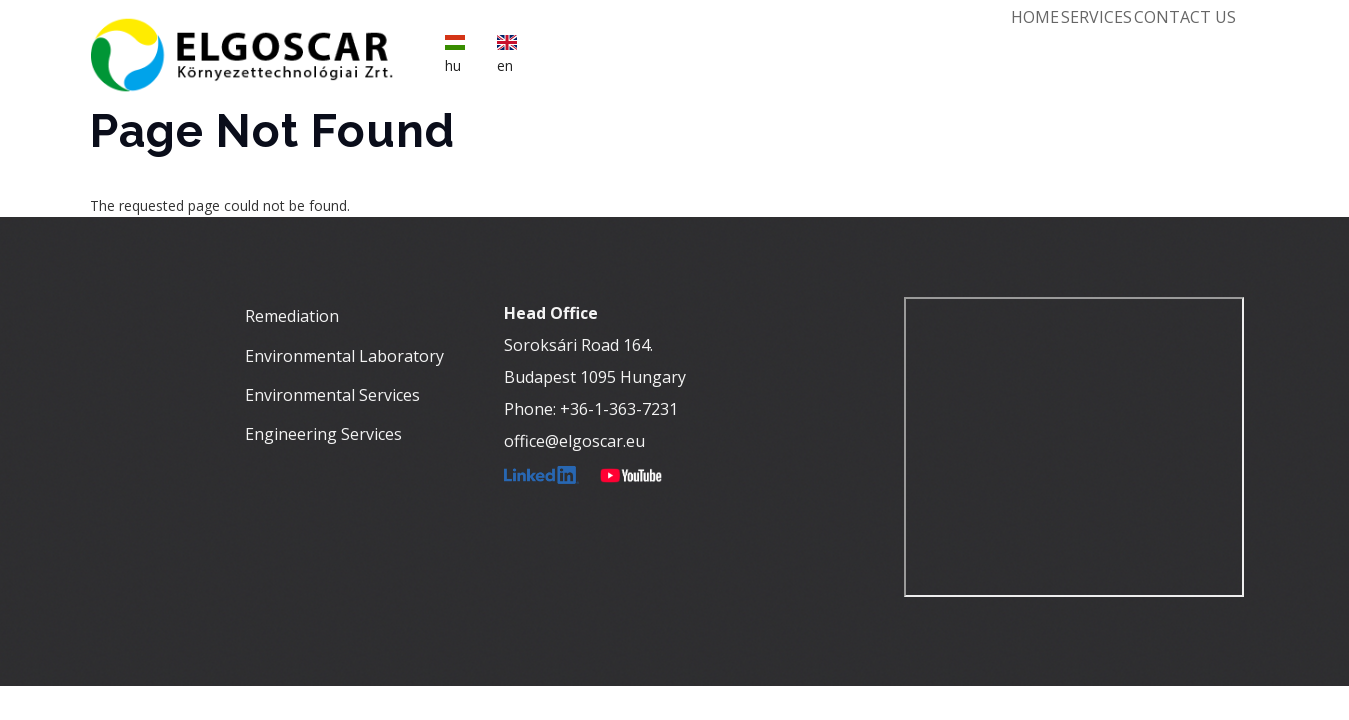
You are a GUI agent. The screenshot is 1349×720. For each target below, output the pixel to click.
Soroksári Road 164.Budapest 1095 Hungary (595, 368)
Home (981, 46)
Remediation (292, 323)
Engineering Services (323, 440)
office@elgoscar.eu (574, 448)
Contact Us (1175, 46)
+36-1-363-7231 (619, 416)
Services (1064, 46)
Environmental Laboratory (344, 362)
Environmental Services (332, 401)
